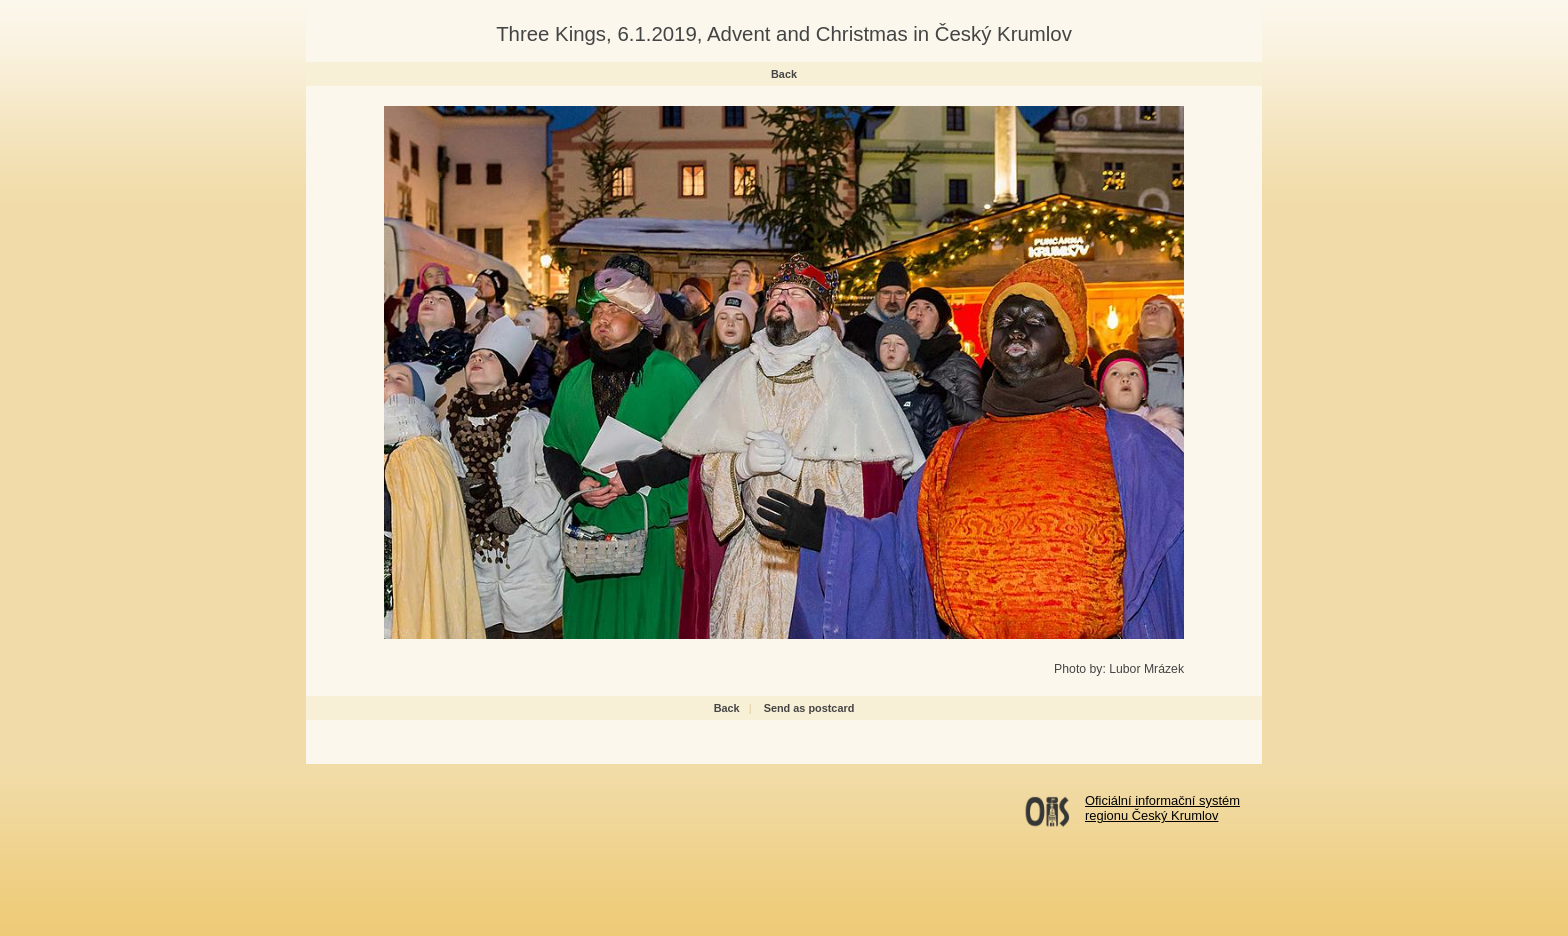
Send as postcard (809, 708)
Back (784, 74)
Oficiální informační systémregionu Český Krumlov (1162, 808)
